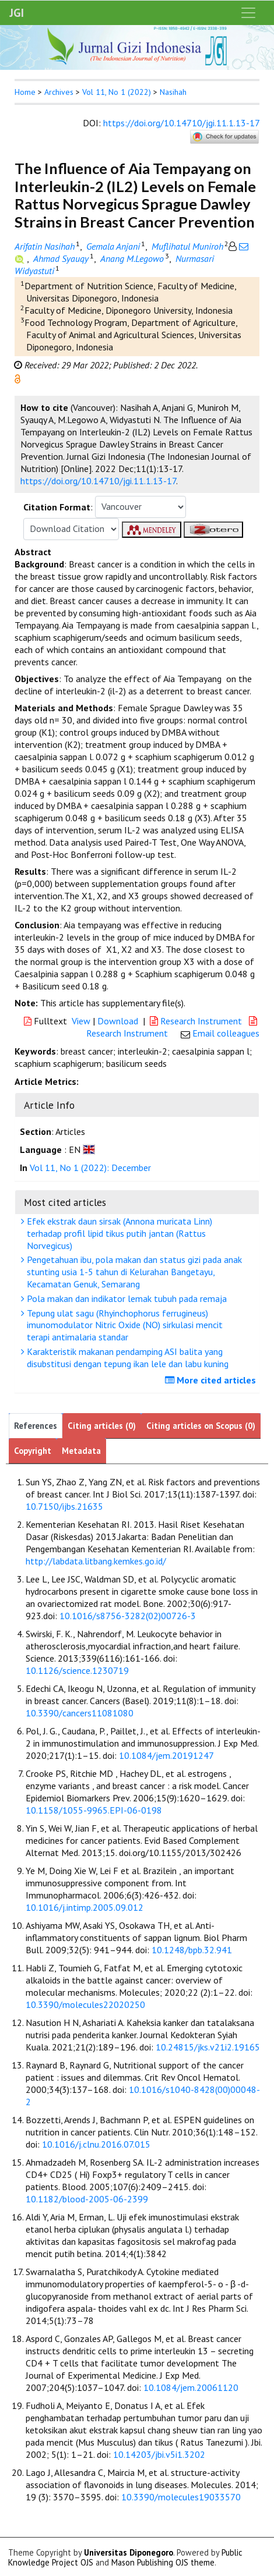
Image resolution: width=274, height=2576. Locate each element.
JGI (16, 12)
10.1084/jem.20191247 (166, 1755)
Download (117, 1021)
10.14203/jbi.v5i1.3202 (159, 2454)
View (81, 1021)
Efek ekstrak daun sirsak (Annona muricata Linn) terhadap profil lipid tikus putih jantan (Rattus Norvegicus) (118, 1233)
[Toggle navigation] (248, 12)
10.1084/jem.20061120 (190, 2387)
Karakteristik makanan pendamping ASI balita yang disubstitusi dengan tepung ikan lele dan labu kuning (126, 1357)
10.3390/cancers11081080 (80, 1713)
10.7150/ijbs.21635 (64, 1506)
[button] (17, 378)
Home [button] (25, 92)
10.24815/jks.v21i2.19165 (208, 2047)
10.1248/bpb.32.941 (192, 1950)
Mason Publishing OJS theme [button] (163, 2562)
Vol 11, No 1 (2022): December (90, 1167)
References (35, 1425)
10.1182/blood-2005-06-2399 (87, 2199)
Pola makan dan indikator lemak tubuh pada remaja (125, 1298)
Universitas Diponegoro (128, 2552)
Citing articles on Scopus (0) (200, 1425)
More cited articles (212, 1380)
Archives (58, 92)
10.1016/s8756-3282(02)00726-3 (127, 1615)
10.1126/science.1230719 (77, 1670)
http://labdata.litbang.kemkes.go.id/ (96, 1561)
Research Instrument (197, 1021)
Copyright (32, 1450)
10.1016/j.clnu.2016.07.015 (96, 2144)
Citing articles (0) (102, 1425)
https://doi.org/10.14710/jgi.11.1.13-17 (181, 123)
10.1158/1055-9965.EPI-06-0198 (94, 1810)
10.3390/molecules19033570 (181, 2497)
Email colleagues (225, 1033)
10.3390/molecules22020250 (85, 2004)
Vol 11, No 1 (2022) (116, 92)
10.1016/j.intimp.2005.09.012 (84, 1907)
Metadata (81, 1450)
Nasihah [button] (173, 92)
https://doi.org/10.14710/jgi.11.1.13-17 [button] (98, 481)
